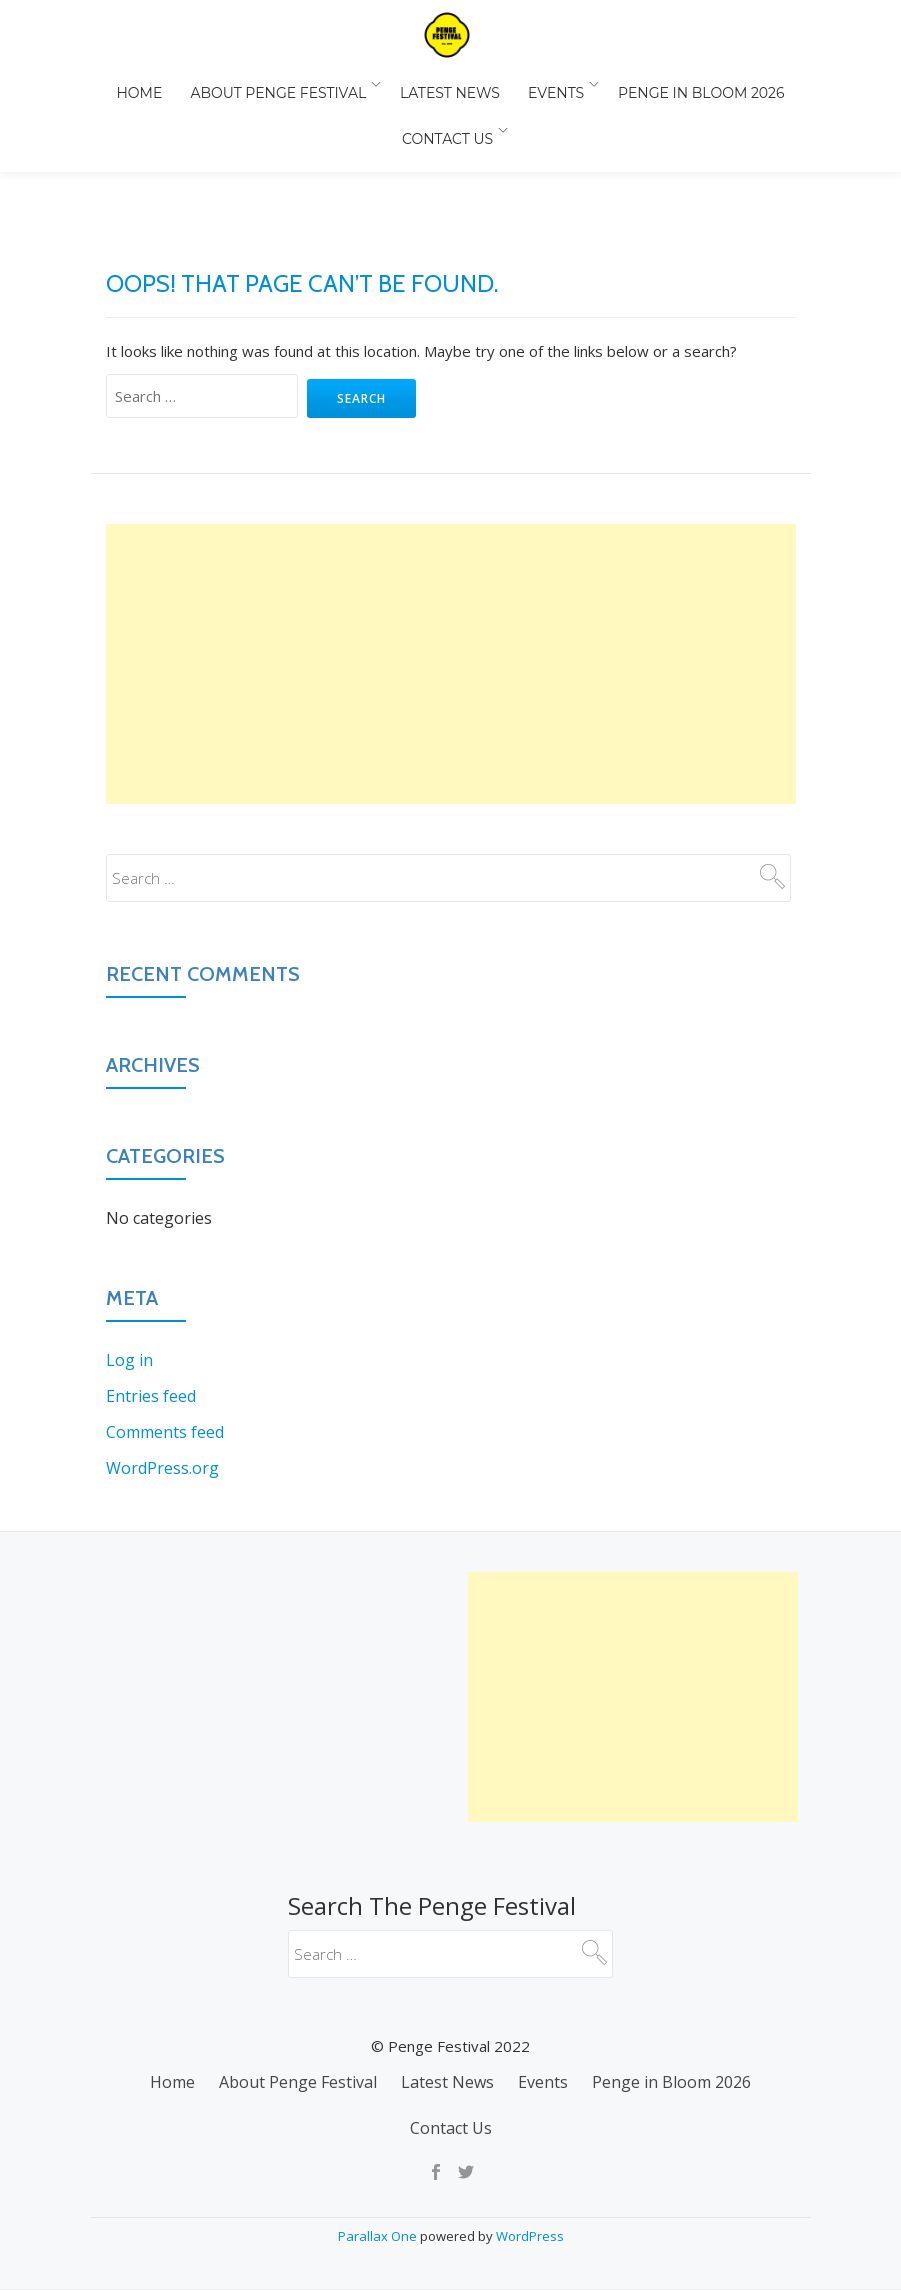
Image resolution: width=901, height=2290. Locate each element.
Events (548, 84)
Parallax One (379, 2236)
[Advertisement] (451, 580)
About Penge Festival (283, 84)
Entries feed (151, 1312)
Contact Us (445, 112)
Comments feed (165, 1348)
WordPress (530, 2236)
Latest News (450, 84)
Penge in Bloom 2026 (688, 84)
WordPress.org (162, 1384)
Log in (129, 1276)
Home (152, 84)
